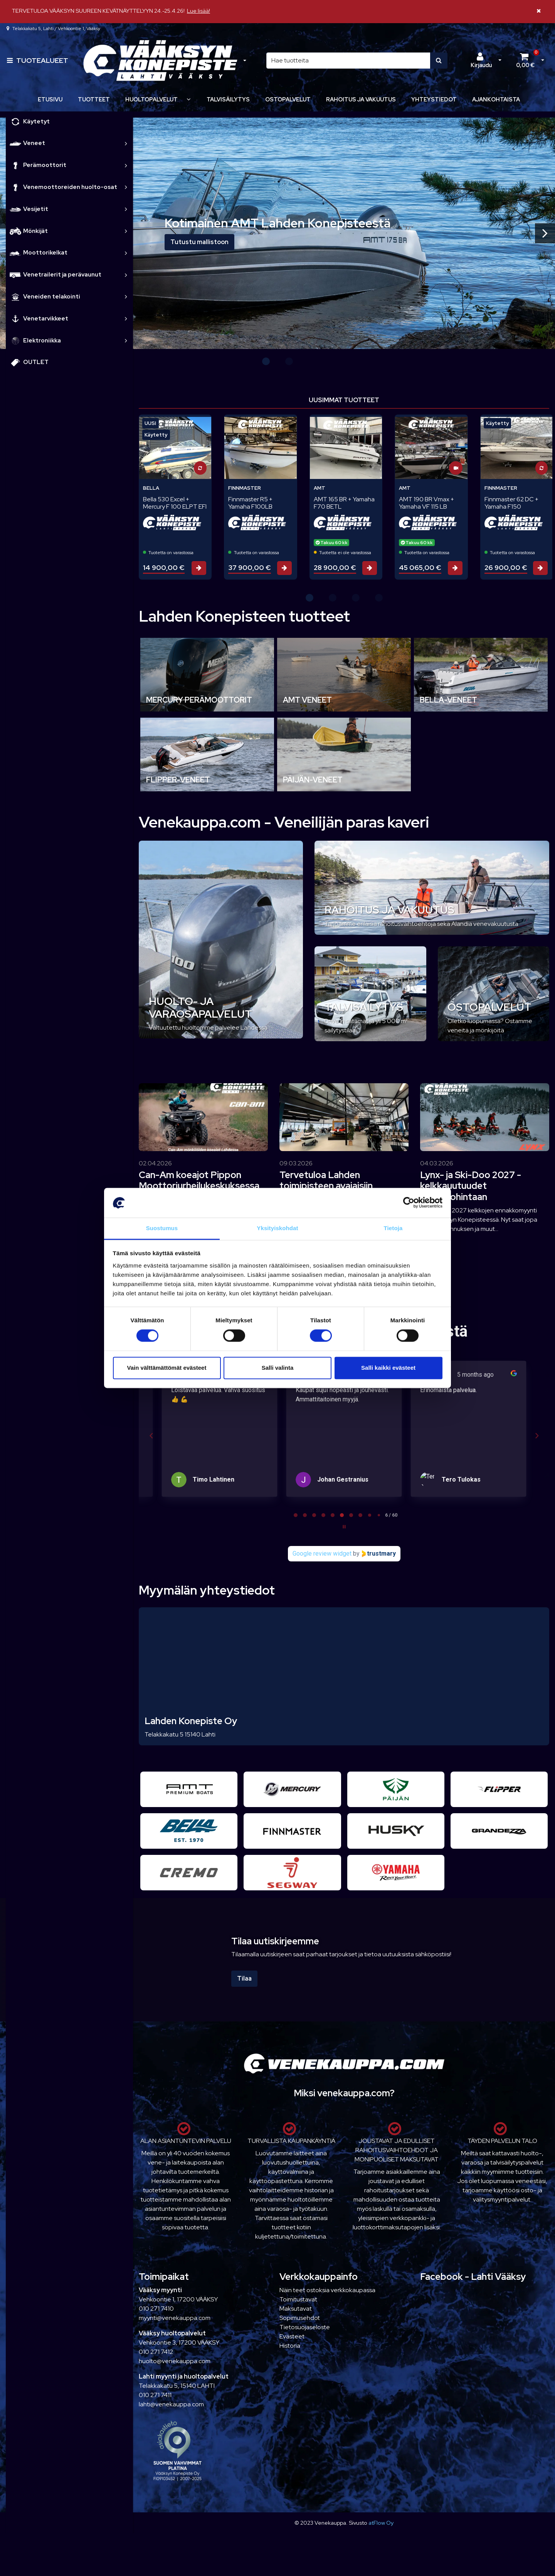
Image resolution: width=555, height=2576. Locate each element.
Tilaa (244, 1978)
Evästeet (291, 2336)
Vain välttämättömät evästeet (167, 1367)
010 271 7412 (156, 2352)
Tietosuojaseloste (304, 2327)
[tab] (295, 1515)
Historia (289, 2346)
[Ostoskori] (525, 60)
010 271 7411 (155, 2395)
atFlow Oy (381, 2522)
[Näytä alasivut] (188, 99)
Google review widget (322, 1553)
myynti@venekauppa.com (174, 2318)
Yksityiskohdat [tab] (277, 1228)
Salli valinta (278, 1367)
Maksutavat (295, 2309)
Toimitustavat (298, 2299)
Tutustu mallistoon (199, 242)
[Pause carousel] (344, 1527)
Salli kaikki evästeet (388, 1367)
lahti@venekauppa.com (171, 2404)
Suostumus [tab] (162, 1228)
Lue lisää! (198, 10)
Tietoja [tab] (393, 1228)
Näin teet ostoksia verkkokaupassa (327, 2290)
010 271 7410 (156, 2309)
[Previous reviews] (151, 1435)
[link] (126, 143)
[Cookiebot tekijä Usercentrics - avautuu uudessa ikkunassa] (408, 1203)
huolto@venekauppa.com (174, 2361)
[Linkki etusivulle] (160, 60)
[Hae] (348, 60)
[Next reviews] (536, 1435)
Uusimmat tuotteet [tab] (344, 400)
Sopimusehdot (299, 2318)
